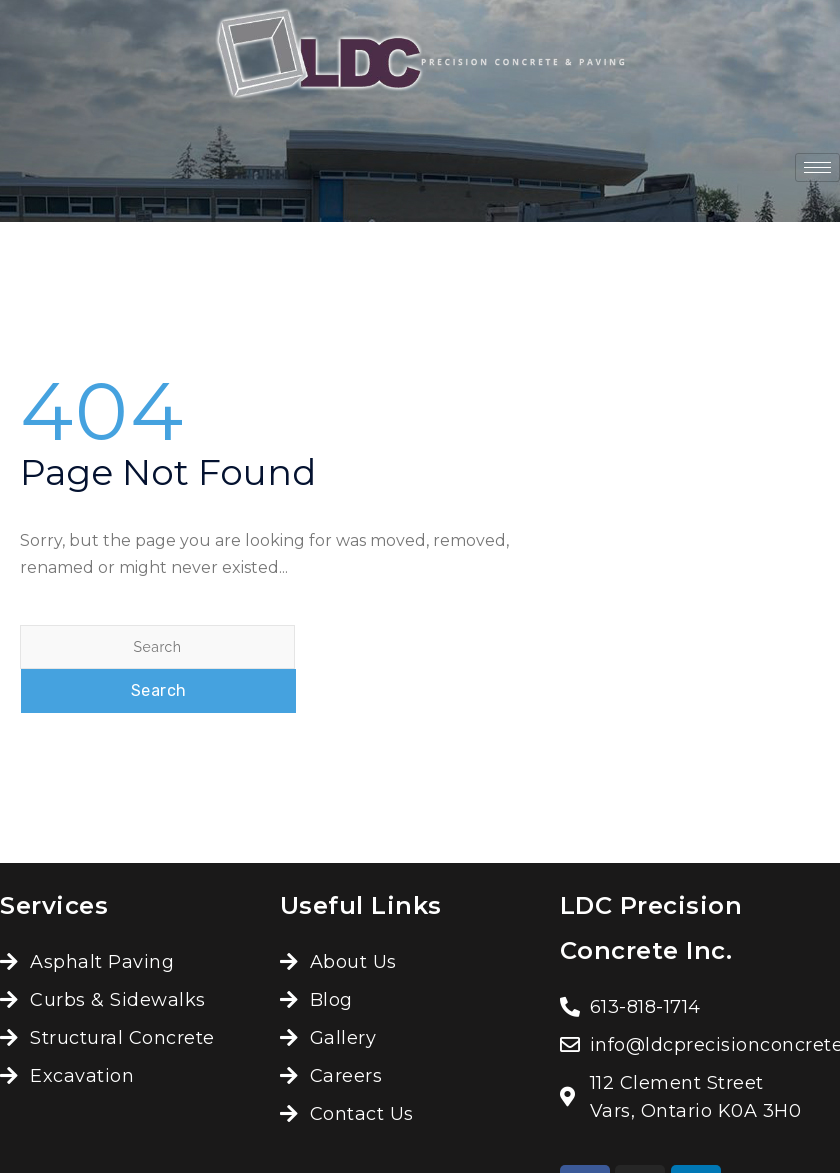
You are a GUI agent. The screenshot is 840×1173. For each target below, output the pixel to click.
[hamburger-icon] (817, 167)
